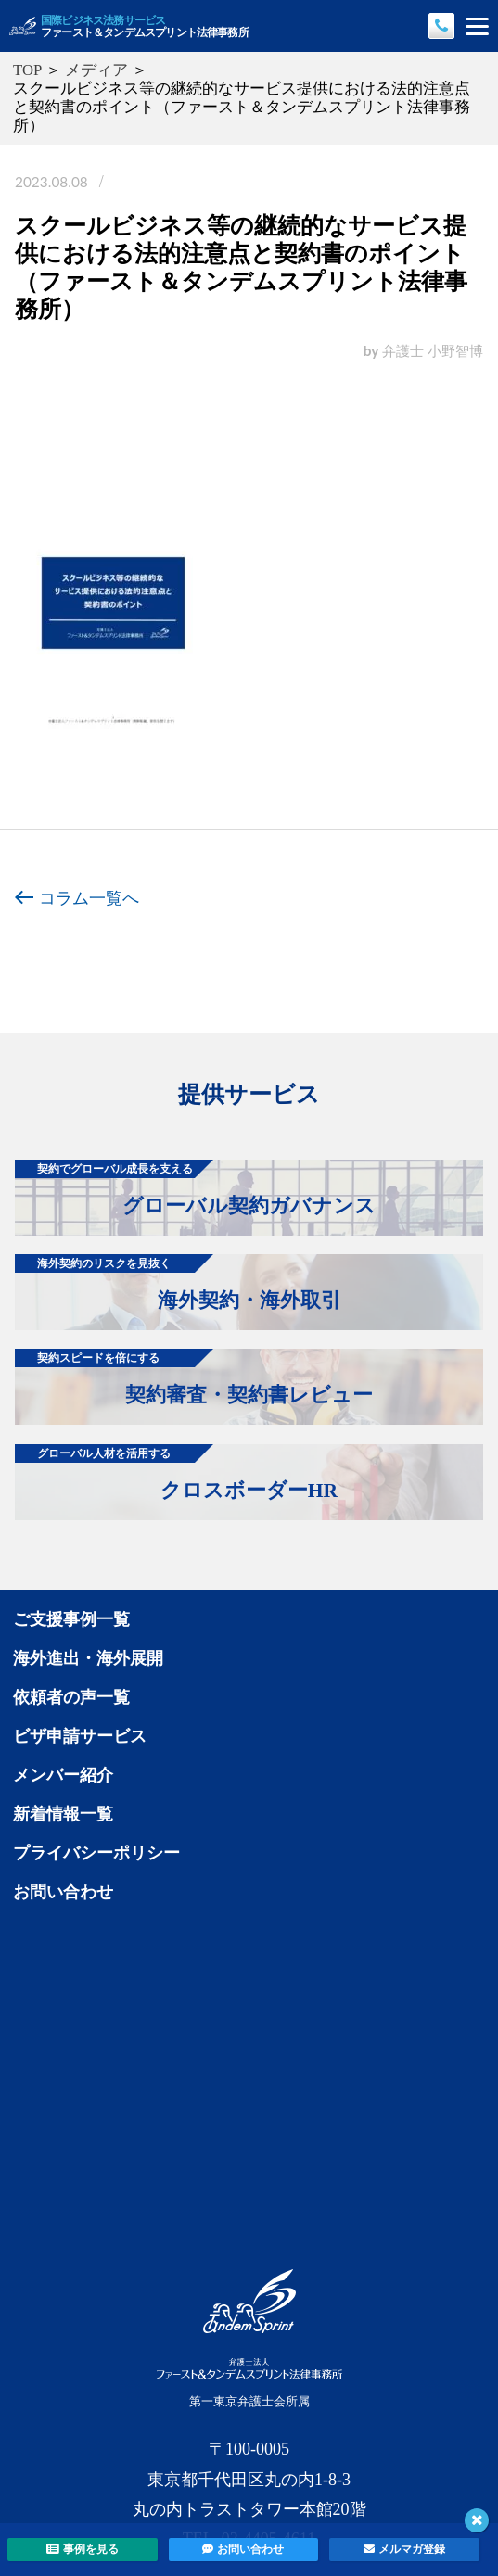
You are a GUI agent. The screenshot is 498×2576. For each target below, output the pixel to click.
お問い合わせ (63, 1892)
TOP (27, 70)
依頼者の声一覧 (71, 1697)
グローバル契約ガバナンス (195, 1188)
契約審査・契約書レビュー (194, 1377)
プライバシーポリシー (96, 1853)
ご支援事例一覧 (71, 1619)
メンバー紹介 (63, 1775)
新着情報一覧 (63, 1814)
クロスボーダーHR (176, 1473)
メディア (96, 70)
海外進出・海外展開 (88, 1658)
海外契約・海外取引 (178, 1283)
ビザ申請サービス (80, 1736)
